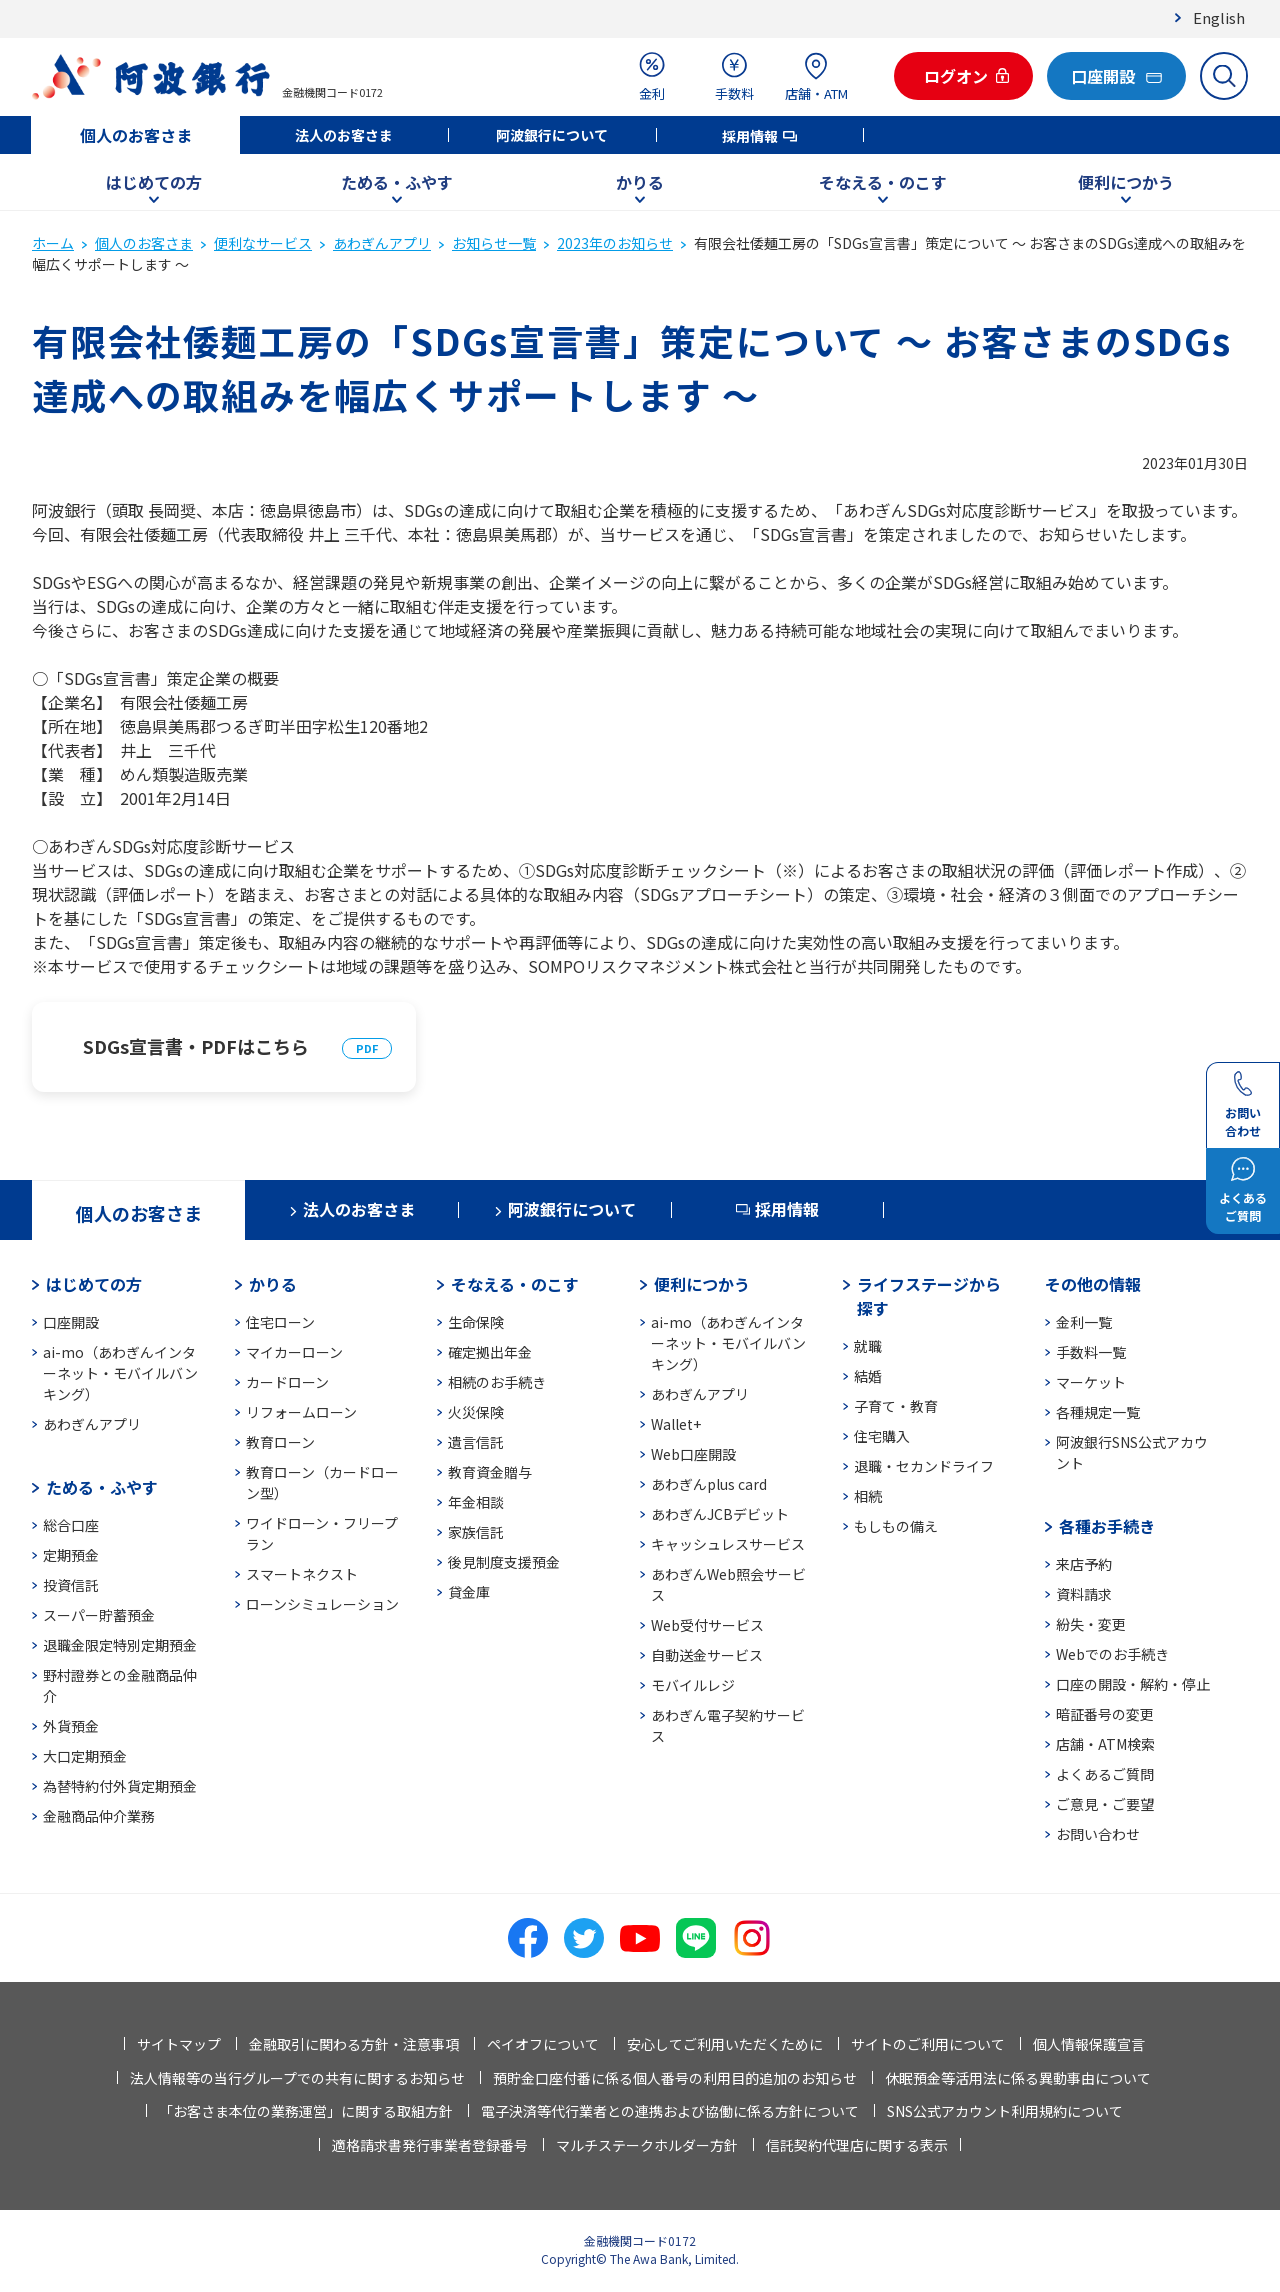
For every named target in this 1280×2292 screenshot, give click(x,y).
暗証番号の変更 (1105, 1714)
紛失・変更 (1091, 1624)
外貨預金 (71, 1726)
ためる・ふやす (397, 182)
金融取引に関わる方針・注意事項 (354, 2044)
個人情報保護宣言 (1089, 2044)
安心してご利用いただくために (725, 2044)
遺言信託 (476, 1442)
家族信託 (476, 1532)
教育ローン (280, 1442)
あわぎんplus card (709, 1484)
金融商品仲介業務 (99, 1816)
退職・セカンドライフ (924, 1466)
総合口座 (71, 1525)
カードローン (287, 1382)
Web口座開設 (693, 1454)
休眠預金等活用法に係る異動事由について (1018, 2078)
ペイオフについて (543, 2044)
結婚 (868, 1376)
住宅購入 (882, 1436)
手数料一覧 (1091, 1352)
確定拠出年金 (490, 1352)
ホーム (53, 243)
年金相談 (476, 1502)
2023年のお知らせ (615, 243)
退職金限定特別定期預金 (120, 1645)
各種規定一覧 (1098, 1412)
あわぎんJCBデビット (720, 1514)
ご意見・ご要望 (1105, 1804)
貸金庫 (469, 1592)
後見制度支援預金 (504, 1562)
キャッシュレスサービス (728, 1544)
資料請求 (1084, 1594)
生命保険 (476, 1322)
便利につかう (1126, 182)
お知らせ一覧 (494, 243)
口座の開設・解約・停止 (1133, 1684)
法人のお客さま (344, 135)
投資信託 (71, 1585)
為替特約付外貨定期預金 (120, 1786)
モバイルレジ (693, 1685)
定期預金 (71, 1555)
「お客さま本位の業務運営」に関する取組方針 (306, 2111)
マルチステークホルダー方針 (647, 2145)
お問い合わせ (1098, 1834)
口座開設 (71, 1322)
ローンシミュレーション (322, 1604)
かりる (640, 182)
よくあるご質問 (1105, 1774)
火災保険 (476, 1412)
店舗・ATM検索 (1105, 1744)
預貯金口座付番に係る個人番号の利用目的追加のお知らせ (675, 2078)
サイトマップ (179, 2044)
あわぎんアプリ (382, 243)
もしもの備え (896, 1526)
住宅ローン (280, 1322)
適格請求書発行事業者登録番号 (430, 2145)
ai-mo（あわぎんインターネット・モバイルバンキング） (120, 1373)
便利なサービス (263, 243)
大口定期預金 (85, 1756)
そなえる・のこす (883, 182)
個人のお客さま (136, 135)
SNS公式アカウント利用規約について (1005, 2111)
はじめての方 (154, 182)
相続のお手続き (497, 1382)
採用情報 (750, 136)
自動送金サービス (707, 1655)
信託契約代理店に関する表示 (857, 2145)
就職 (868, 1346)
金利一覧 (1084, 1322)
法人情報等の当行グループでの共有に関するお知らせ (297, 2078)
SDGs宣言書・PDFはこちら (196, 1046)
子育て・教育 (896, 1406)
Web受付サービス (707, 1625)
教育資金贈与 (490, 1472)
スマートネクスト (302, 1574)
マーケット (1091, 1382)
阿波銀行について (552, 135)
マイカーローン (294, 1352)
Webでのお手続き (1112, 1654)
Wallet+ (676, 1424)
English (1219, 17)
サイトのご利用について (928, 2044)
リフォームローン (301, 1412)
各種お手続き (1107, 1526)
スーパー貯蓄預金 (99, 1615)
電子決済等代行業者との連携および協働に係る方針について (670, 2111)
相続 (868, 1496)
